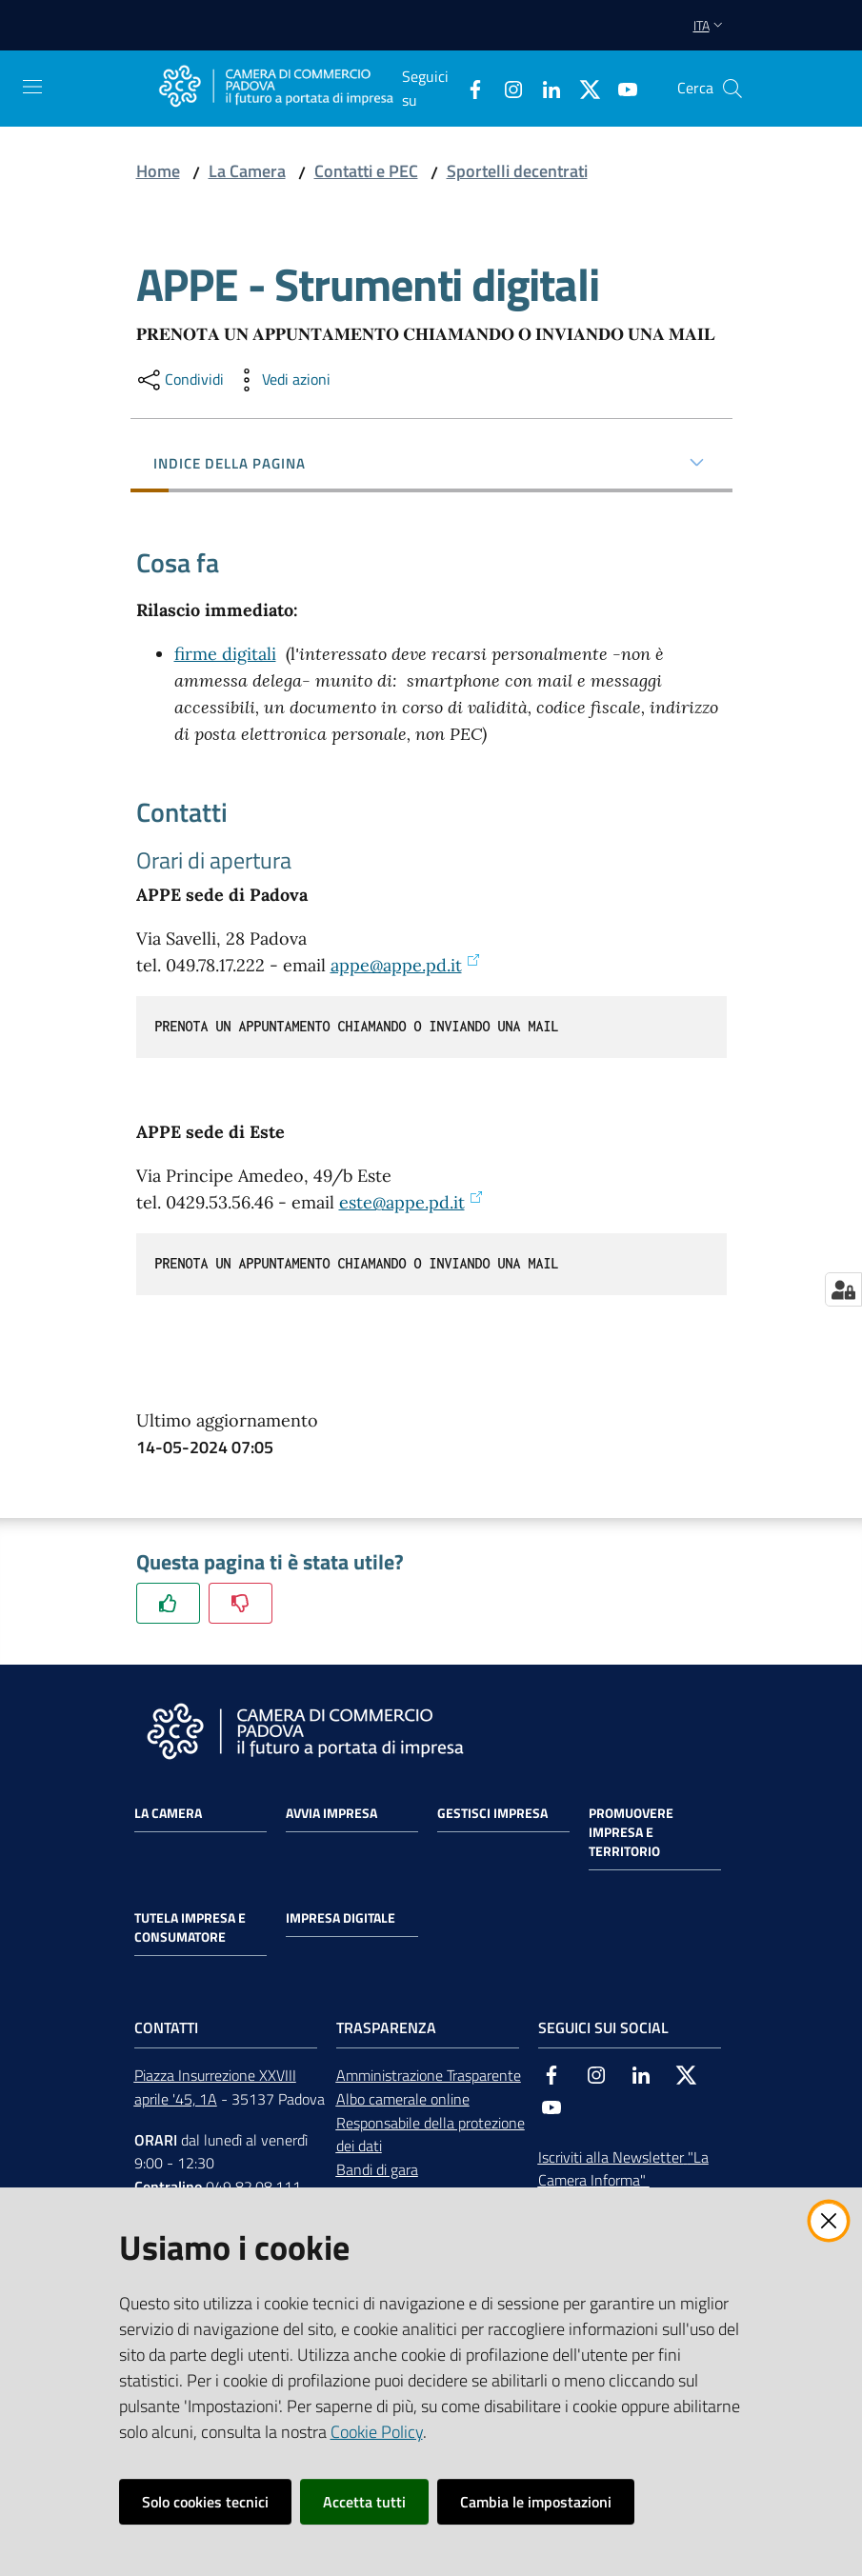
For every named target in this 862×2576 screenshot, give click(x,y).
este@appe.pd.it (411, 1202)
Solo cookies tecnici (205, 2501)
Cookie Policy (377, 2432)
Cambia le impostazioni (535, 2501)
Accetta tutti (364, 2501)
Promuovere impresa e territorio (631, 1832)
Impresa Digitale (340, 1917)
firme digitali (225, 654)
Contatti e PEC (366, 171)
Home (158, 171)
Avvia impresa (331, 1813)
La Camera (247, 171)
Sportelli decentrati (517, 171)
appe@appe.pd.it (406, 965)
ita (710, 25)
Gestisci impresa (492, 1813)
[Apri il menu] (32, 86)
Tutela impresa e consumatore (190, 1927)
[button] (732, 88)
